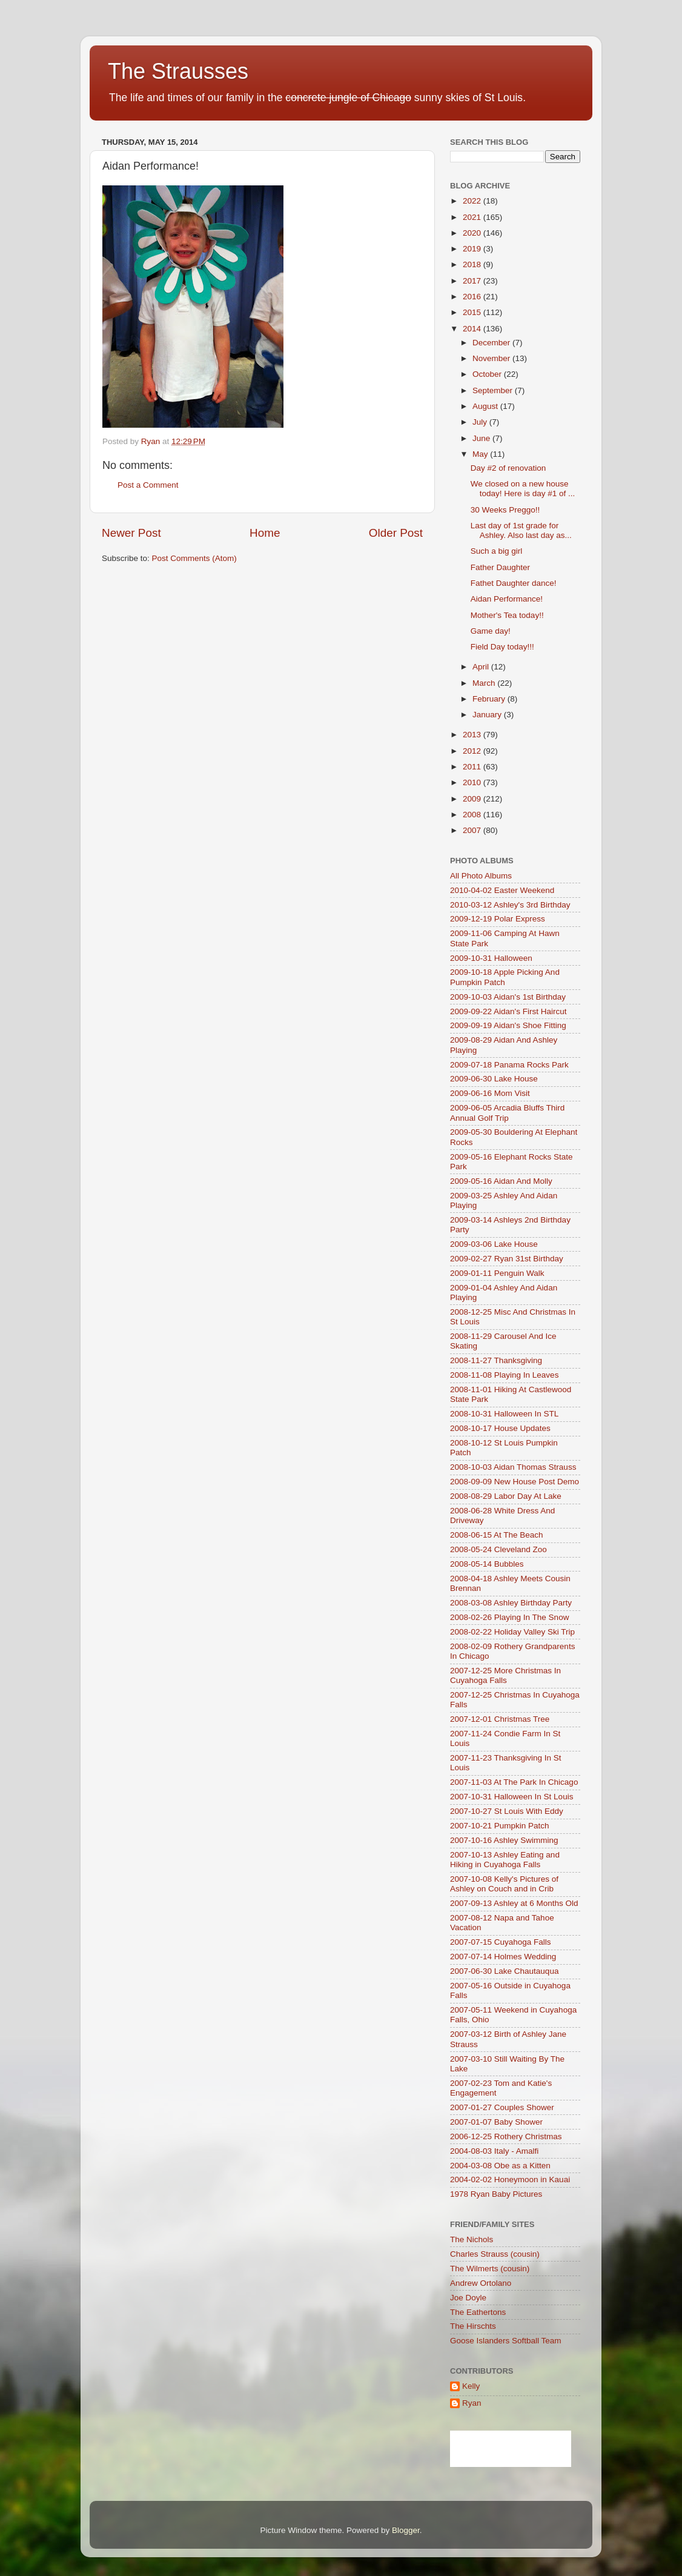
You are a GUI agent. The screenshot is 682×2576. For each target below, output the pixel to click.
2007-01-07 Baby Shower (496, 2121)
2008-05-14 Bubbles (487, 1564)
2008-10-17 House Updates (500, 1428)
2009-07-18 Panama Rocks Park (509, 1064)
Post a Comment (148, 485)
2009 (473, 798)
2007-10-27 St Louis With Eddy (506, 1811)
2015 (473, 312)
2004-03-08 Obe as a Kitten (500, 2165)
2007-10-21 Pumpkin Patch (499, 1825)
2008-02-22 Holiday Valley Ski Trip (512, 1631)
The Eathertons (478, 2312)
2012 (473, 750)
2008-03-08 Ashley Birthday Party (511, 1602)
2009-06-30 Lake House (494, 1078)
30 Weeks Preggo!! (505, 509)
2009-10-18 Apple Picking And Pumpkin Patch (505, 977)
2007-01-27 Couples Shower (502, 2107)
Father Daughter (500, 567)
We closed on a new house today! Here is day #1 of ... (523, 488)
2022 (473, 200)
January (488, 714)
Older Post (396, 532)
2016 (473, 296)
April (481, 666)
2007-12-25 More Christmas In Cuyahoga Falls (505, 1675)
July (480, 422)
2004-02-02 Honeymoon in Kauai (510, 2179)
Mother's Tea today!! (507, 615)
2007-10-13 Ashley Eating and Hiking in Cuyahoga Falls (505, 1859)
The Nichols (471, 2239)
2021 (473, 217)
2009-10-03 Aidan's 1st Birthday (508, 996)
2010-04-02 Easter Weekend (502, 890)
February (490, 698)
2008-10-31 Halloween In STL (504, 1413)
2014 (473, 328)
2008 (473, 814)
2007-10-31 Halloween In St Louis (511, 1796)
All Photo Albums (481, 875)
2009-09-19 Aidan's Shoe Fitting (508, 1025)
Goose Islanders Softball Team (505, 2340)
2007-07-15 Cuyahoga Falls (500, 1942)
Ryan (472, 2403)
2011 (473, 766)
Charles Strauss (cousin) (495, 2254)
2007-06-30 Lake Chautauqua (504, 1971)
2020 (473, 232)
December (492, 342)
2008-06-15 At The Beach (496, 1534)
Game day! (491, 631)
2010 (473, 782)
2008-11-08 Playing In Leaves (504, 1374)
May (481, 454)
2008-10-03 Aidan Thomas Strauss (513, 1467)
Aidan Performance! (507, 598)
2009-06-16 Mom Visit (490, 1093)
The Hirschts (473, 2326)
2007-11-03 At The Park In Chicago (514, 1782)
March (484, 683)
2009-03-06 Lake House (494, 1244)
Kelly (471, 2386)
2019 (473, 248)
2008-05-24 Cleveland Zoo (498, 1549)
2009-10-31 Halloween (491, 958)
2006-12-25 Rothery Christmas (506, 2136)
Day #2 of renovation (508, 468)
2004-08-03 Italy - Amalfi (494, 2151)
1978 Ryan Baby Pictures (496, 2194)
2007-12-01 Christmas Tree (499, 1719)
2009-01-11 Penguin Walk (497, 1273)
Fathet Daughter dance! (514, 583)
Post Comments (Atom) (194, 558)
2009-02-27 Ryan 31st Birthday (506, 1258)
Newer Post (131, 532)
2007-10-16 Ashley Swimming (504, 1840)
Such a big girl (497, 551)
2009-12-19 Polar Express (497, 918)
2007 (473, 830)
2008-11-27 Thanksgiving (496, 1360)
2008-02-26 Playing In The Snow (509, 1617)
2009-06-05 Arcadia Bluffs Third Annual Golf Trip (507, 1112)
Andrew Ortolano (480, 2283)
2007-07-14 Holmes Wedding (503, 1956)
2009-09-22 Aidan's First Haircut (508, 1011)
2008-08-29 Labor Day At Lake (505, 1496)
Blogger (406, 2530)
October (488, 374)
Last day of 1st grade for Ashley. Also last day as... (521, 530)
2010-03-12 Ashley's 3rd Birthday (510, 904)
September (493, 390)
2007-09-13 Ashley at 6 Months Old (514, 1903)
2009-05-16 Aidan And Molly (501, 1181)
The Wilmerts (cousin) (489, 2268)
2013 (473, 734)
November (492, 358)
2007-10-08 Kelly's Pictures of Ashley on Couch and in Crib (504, 1883)
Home (265, 532)
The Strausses (178, 71)
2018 (473, 264)
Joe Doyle (468, 2297)
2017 (473, 280)
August (486, 406)
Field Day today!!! (502, 646)
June (482, 438)
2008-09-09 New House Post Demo (514, 1481)
